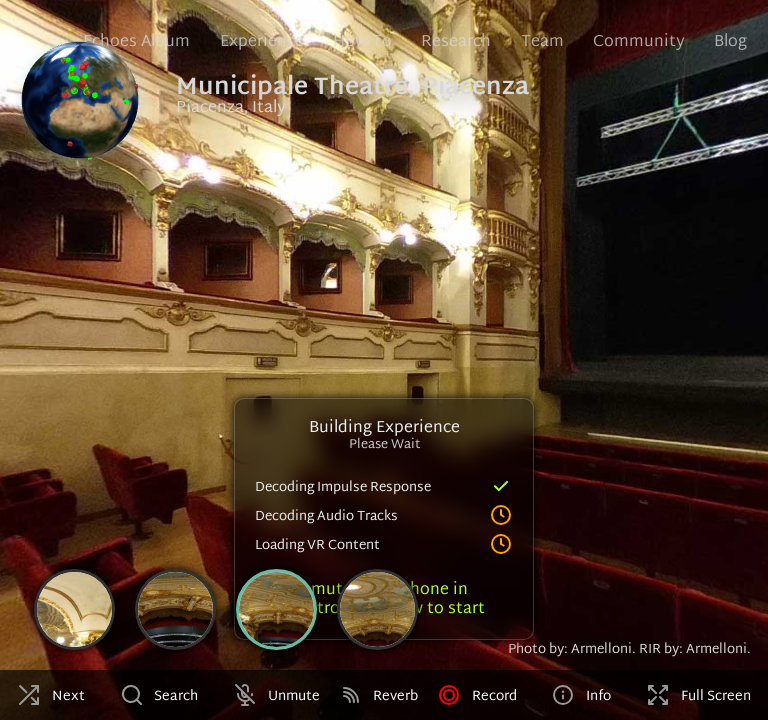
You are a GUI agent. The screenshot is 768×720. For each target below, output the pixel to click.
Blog (730, 42)
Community (639, 42)
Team (542, 42)
